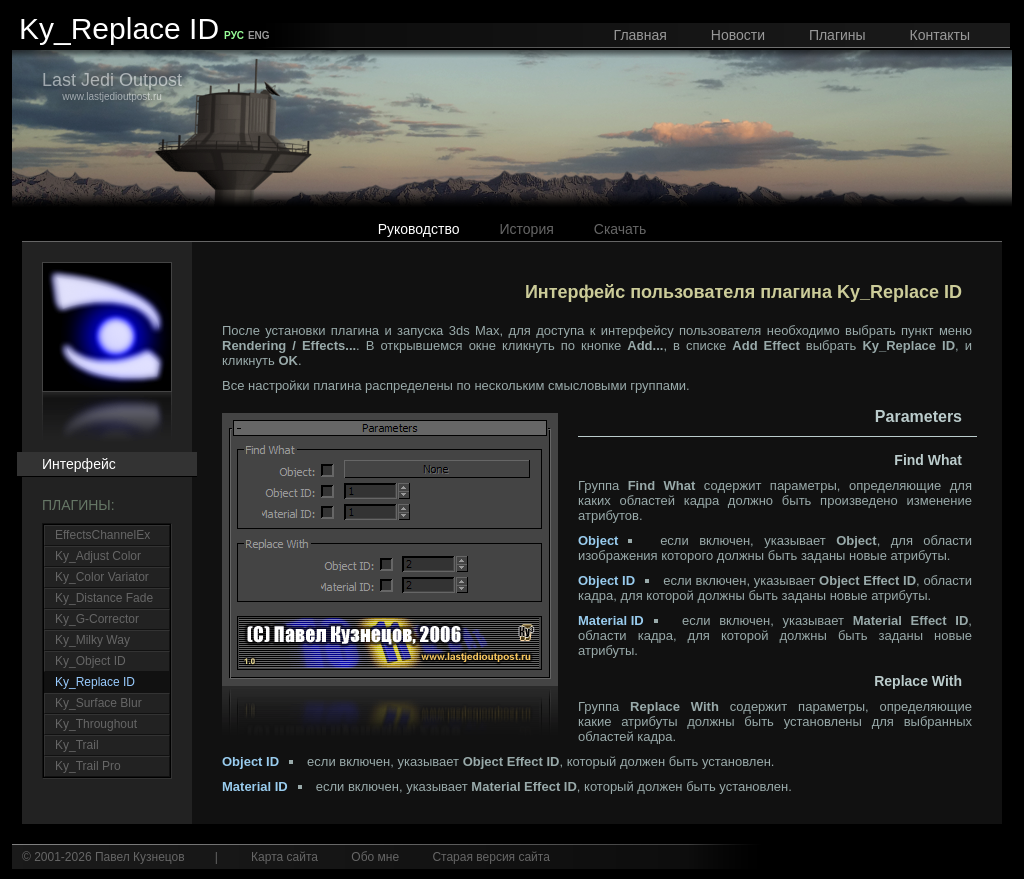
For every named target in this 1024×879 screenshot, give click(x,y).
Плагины (837, 35)
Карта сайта (284, 857)
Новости (738, 35)
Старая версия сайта (490, 857)
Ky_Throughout (96, 724)
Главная (640, 35)
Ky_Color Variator (102, 577)
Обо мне (375, 857)
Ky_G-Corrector (97, 619)
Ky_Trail (77, 745)
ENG (259, 35)
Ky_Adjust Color (98, 556)
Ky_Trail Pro (88, 766)
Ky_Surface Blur (98, 703)
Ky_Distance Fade (104, 598)
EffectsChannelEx (102, 535)
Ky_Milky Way (92, 640)
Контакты (940, 35)
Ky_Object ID (90, 661)
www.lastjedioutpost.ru (112, 86)
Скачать (620, 229)
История (527, 229)
